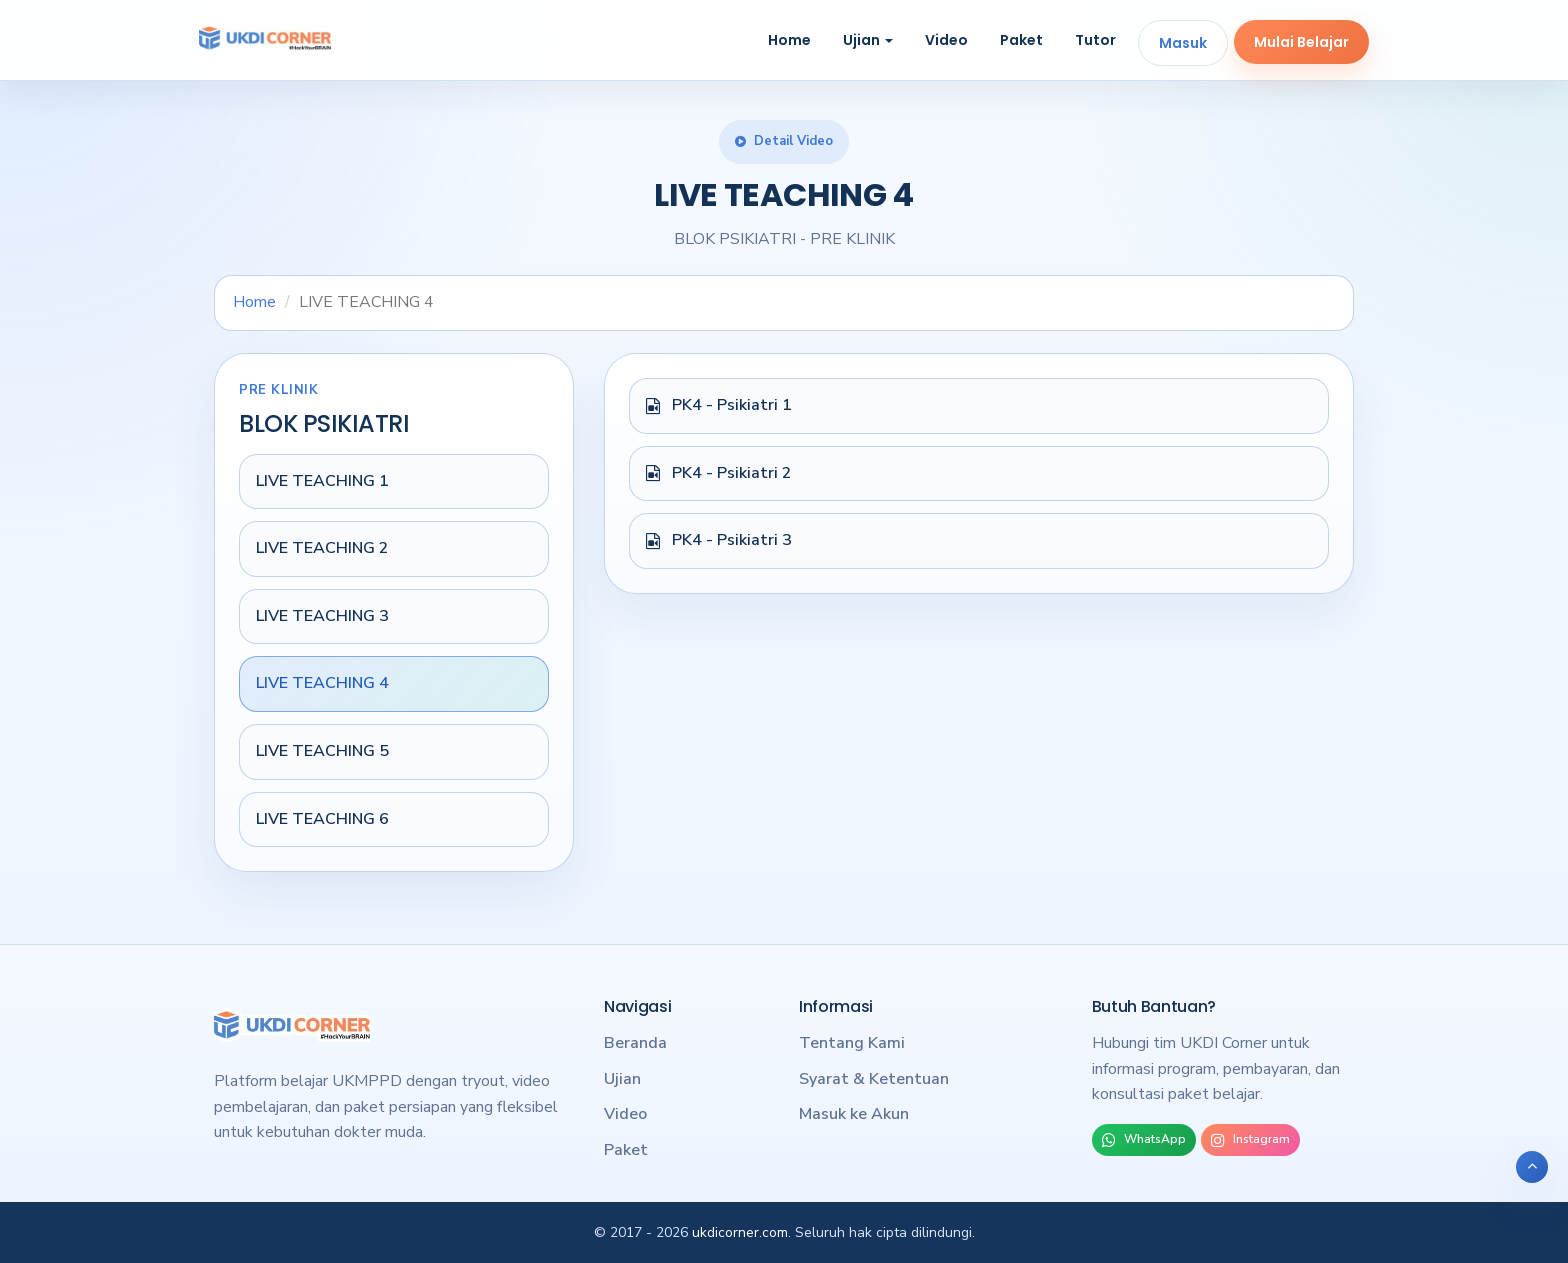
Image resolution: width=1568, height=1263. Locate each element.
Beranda (635, 1043)
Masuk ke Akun (854, 1114)
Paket (1021, 40)
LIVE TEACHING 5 (322, 751)
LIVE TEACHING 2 (322, 548)
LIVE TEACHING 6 (322, 819)
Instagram (1250, 1139)
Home (789, 40)
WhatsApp (1144, 1139)
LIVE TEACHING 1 (322, 481)
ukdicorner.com (740, 1232)
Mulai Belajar (1301, 42)
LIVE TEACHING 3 (322, 616)
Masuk (1183, 43)
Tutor (1095, 40)
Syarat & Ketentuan (874, 1079)
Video (946, 40)
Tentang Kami (852, 1043)
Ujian (868, 40)
